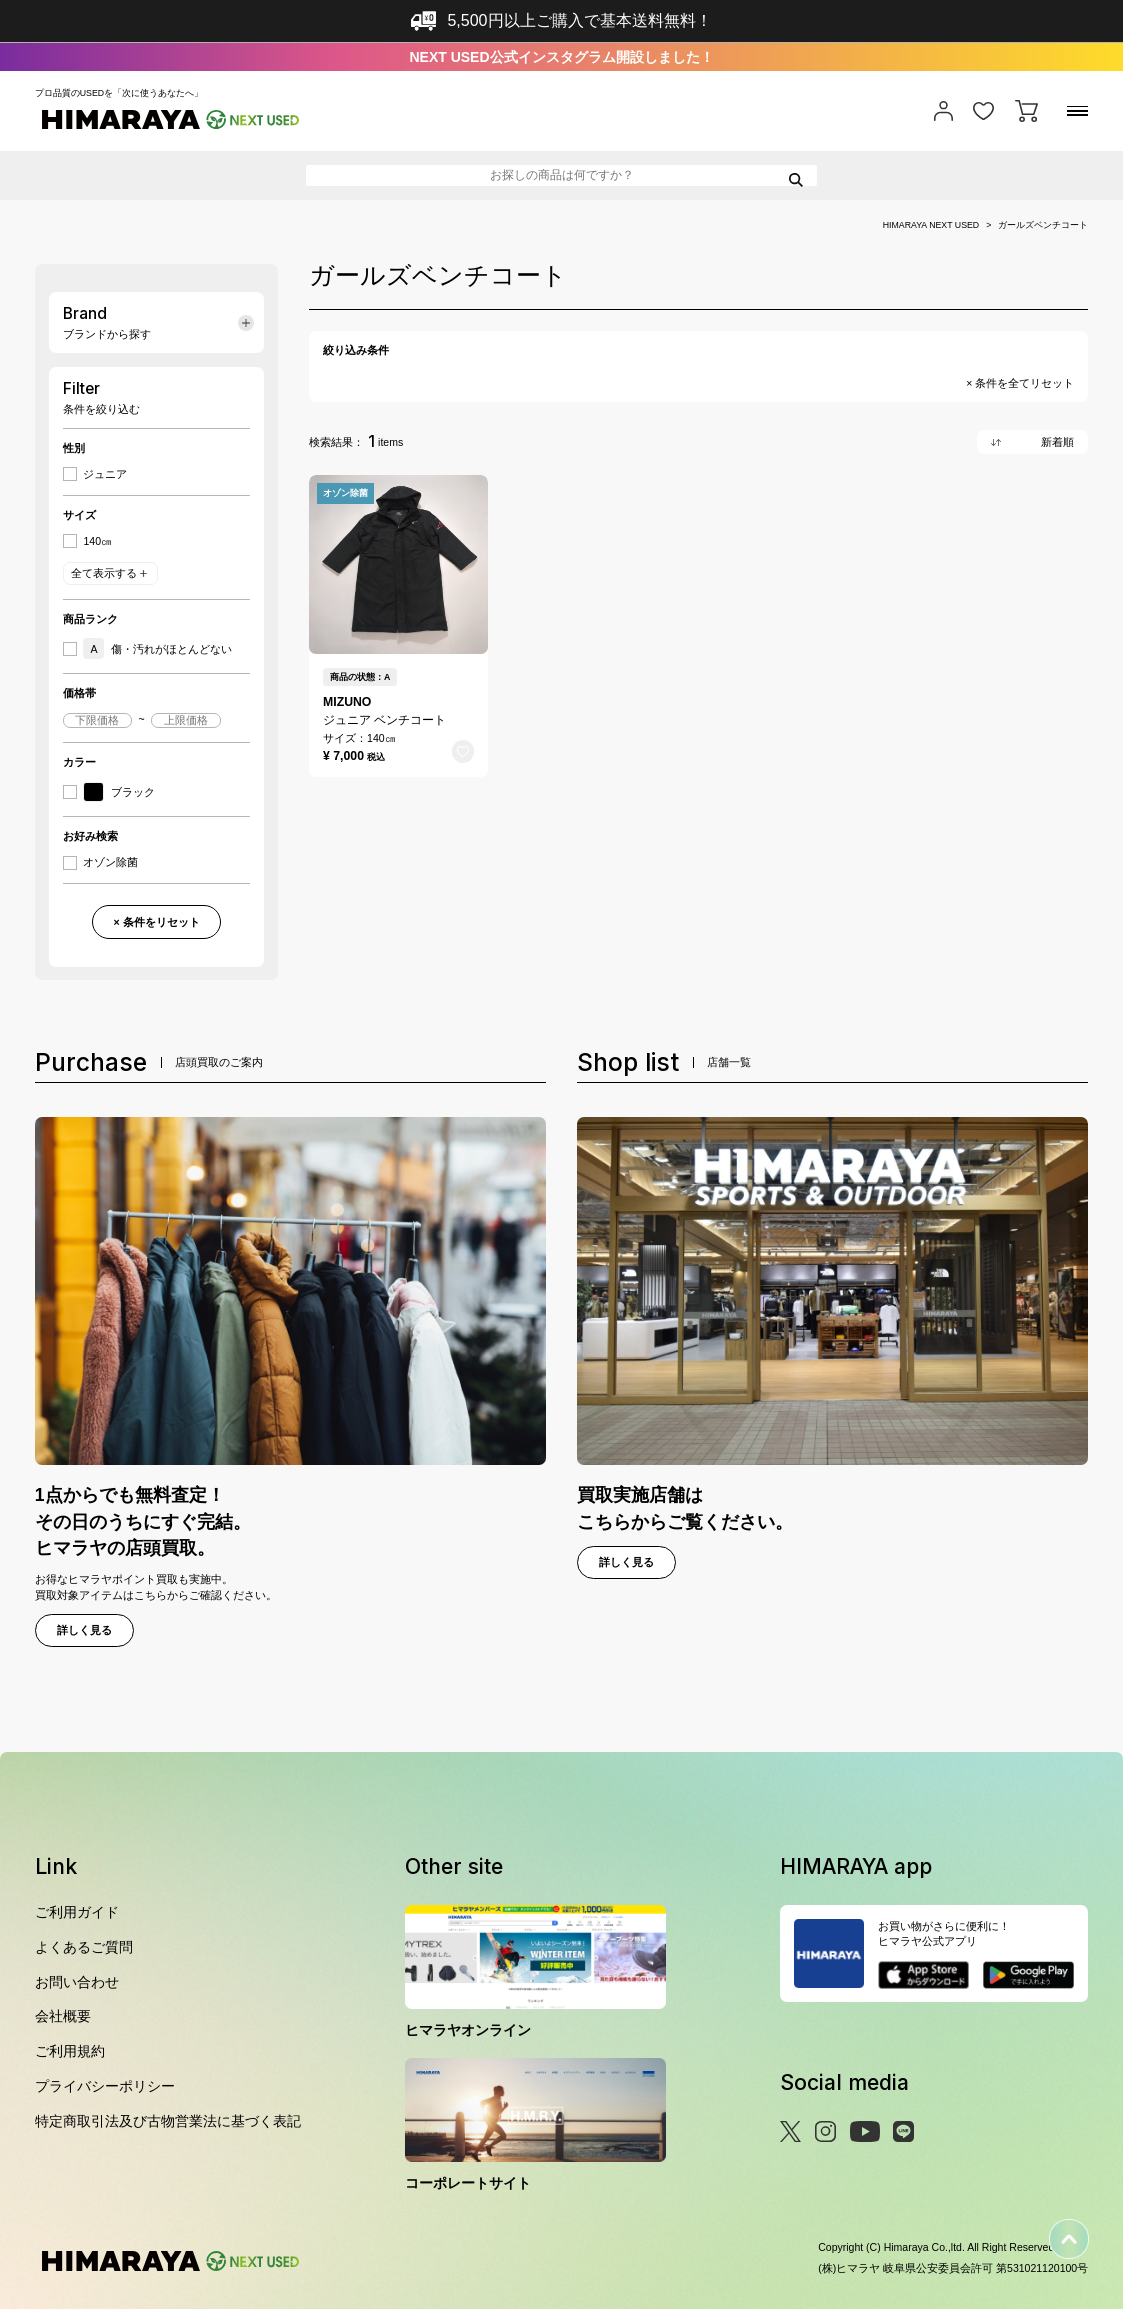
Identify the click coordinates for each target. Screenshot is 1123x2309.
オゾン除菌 (110, 862)
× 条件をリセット (156, 922)
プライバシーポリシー (105, 2086)
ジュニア (105, 474)
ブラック (119, 792)
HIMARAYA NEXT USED (931, 225)
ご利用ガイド (77, 1912)
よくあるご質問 (84, 1947)
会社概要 (63, 2016)
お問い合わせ (77, 1982)
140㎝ (97, 541)
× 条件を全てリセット (1020, 383)
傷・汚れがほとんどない (157, 648)
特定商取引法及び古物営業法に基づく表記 (168, 2121)
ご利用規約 (70, 2051)
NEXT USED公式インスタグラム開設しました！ (561, 57)
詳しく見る (84, 1630)
